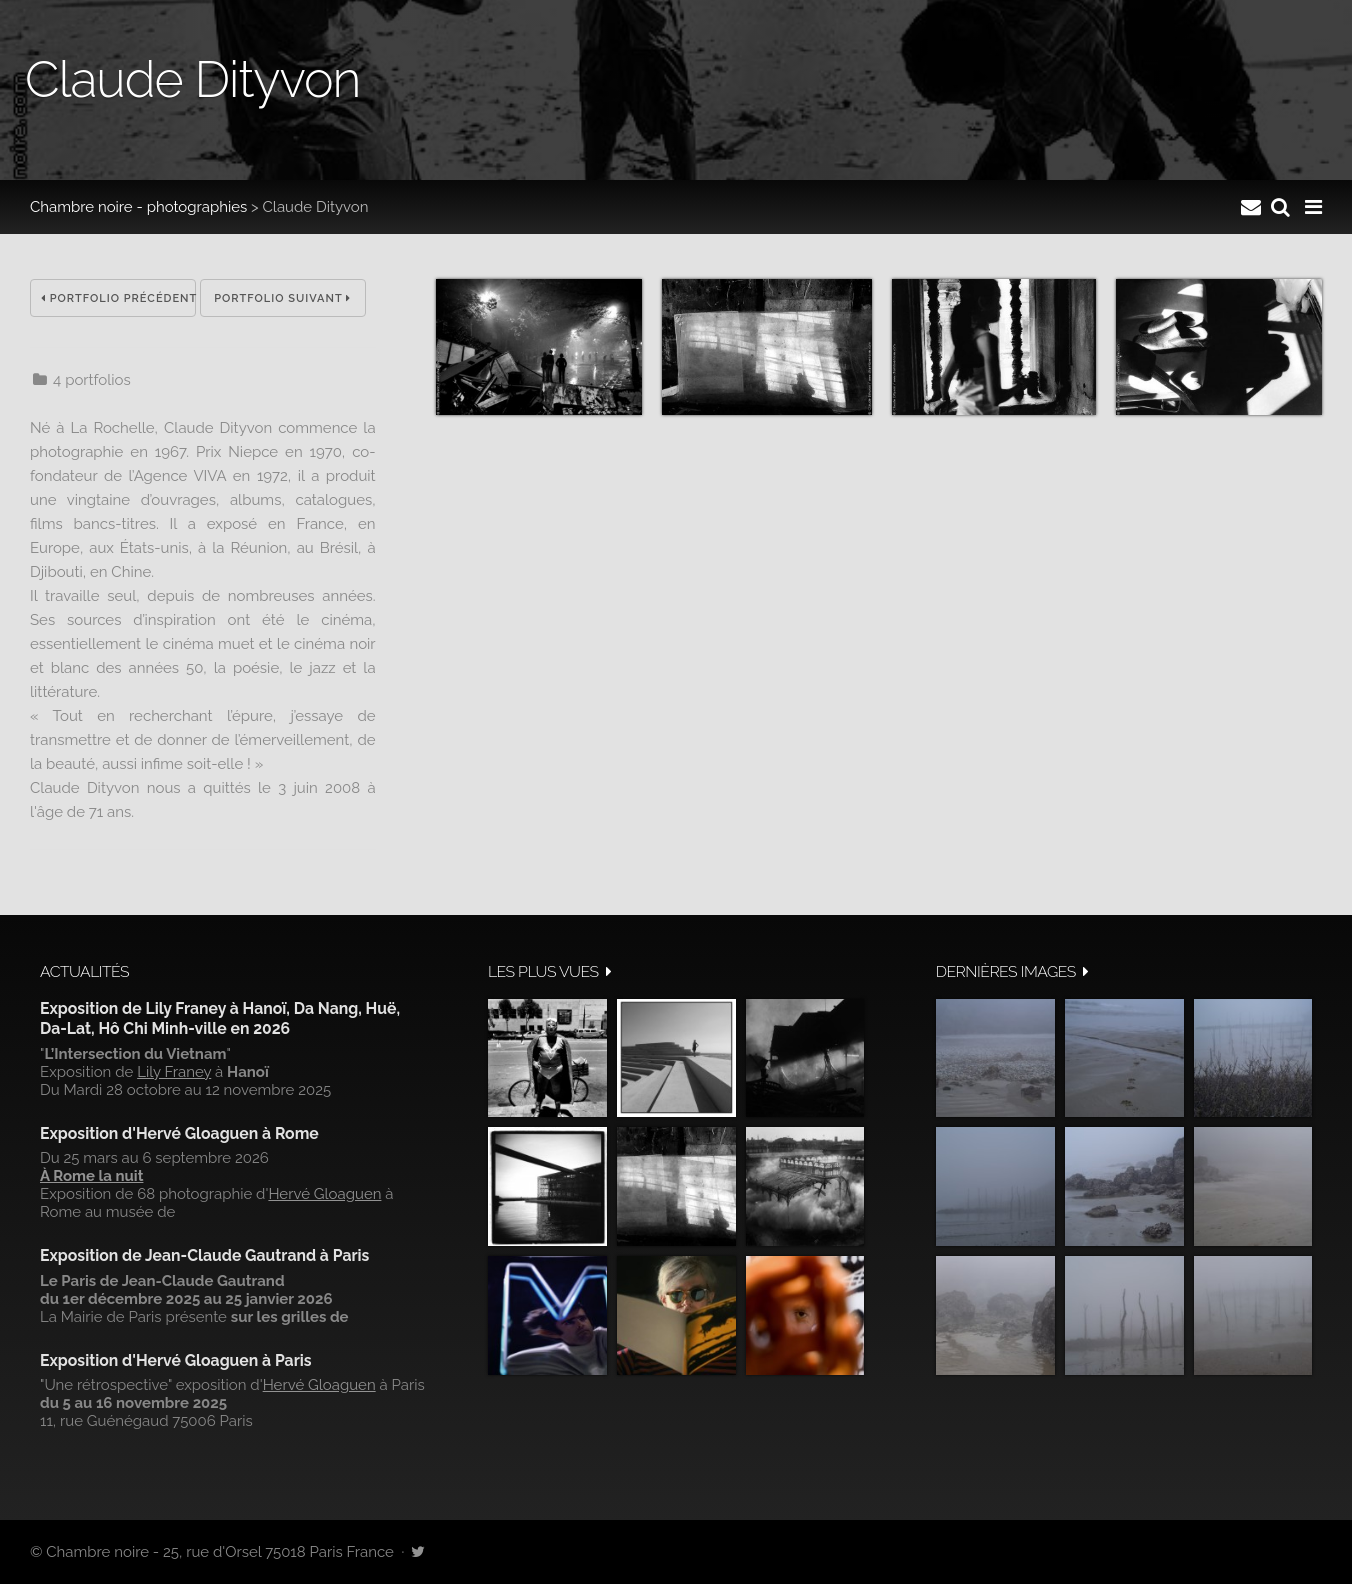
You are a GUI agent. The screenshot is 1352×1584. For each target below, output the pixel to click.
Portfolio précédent (118, 298)
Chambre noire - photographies (138, 207)
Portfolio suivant (282, 298)
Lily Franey (174, 1072)
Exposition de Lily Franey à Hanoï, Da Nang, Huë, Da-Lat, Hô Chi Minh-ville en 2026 (220, 1018)
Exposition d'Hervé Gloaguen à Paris (176, 1360)
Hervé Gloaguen (324, 1194)
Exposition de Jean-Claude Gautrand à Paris (204, 1255)
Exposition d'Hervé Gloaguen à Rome (179, 1133)
